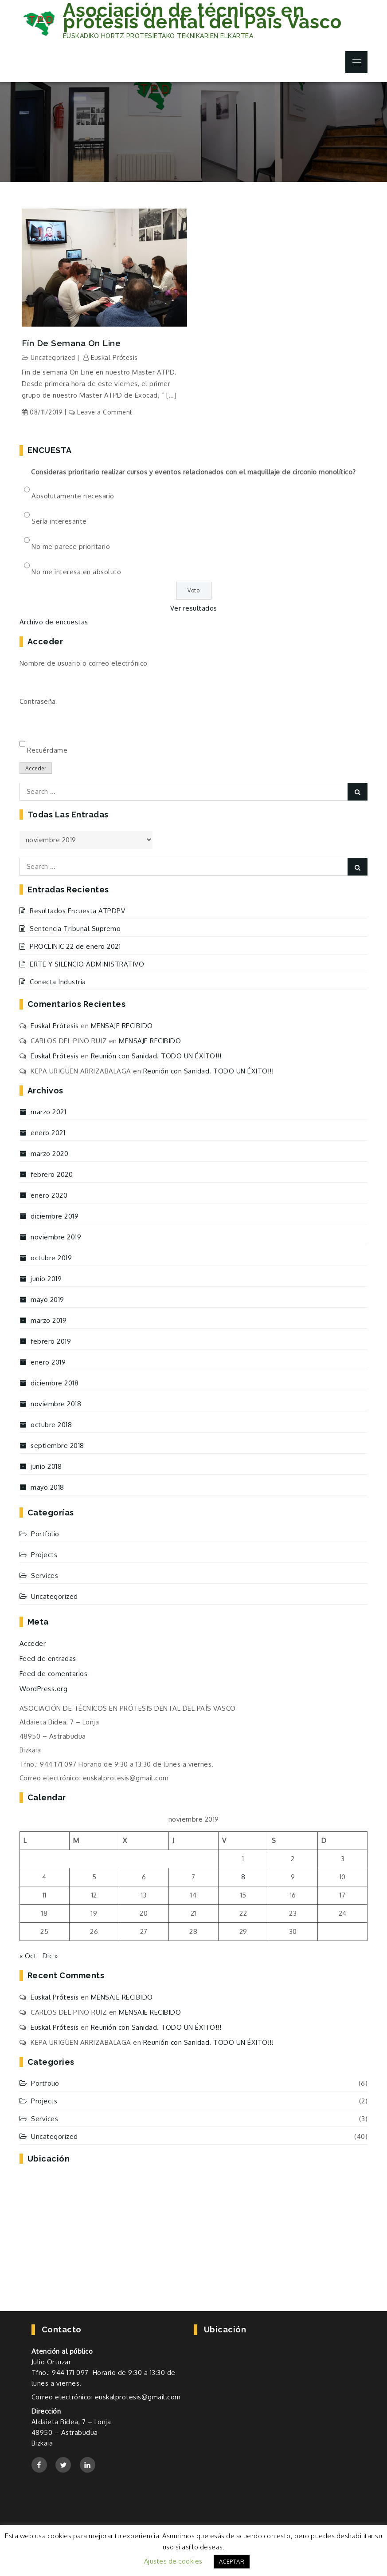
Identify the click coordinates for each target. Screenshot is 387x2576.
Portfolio (45, 1534)
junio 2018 (46, 1466)
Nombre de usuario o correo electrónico (84, 663)
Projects (44, 1554)
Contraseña (38, 701)
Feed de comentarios (54, 1673)
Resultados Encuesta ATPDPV (77, 911)
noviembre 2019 (56, 1237)
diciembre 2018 (54, 1383)
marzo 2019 (48, 1320)
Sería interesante (59, 521)
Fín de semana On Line (71, 343)
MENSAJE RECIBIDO (122, 1026)
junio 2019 (46, 1278)
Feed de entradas (48, 1658)
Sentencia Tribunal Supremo (75, 928)
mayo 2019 (47, 1299)
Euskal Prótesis (114, 357)
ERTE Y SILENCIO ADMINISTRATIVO (87, 964)
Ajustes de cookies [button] (173, 2561)
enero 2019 (48, 1362)
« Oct (28, 1956)
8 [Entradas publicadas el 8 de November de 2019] (243, 1877)
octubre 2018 (51, 1424)
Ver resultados (193, 608)
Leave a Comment (105, 412)
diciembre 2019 (54, 1216)
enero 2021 (48, 1132)
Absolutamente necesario (72, 496)
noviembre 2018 (56, 1404)
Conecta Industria (58, 982)
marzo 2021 (48, 1112)
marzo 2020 (49, 1153)
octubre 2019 (51, 1258)
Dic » (50, 1956)
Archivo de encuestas (54, 622)
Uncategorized (53, 357)
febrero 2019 (51, 1341)
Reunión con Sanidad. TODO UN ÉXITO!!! (156, 1056)
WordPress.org (44, 1688)
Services (44, 1575)
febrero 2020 (52, 1174)
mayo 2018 (47, 1487)
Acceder (36, 768)
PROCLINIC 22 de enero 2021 (75, 946)
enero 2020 (49, 1195)
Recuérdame (47, 750)
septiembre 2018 (57, 1445)
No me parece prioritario (70, 546)
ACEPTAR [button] (232, 2561)
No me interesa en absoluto (76, 572)
